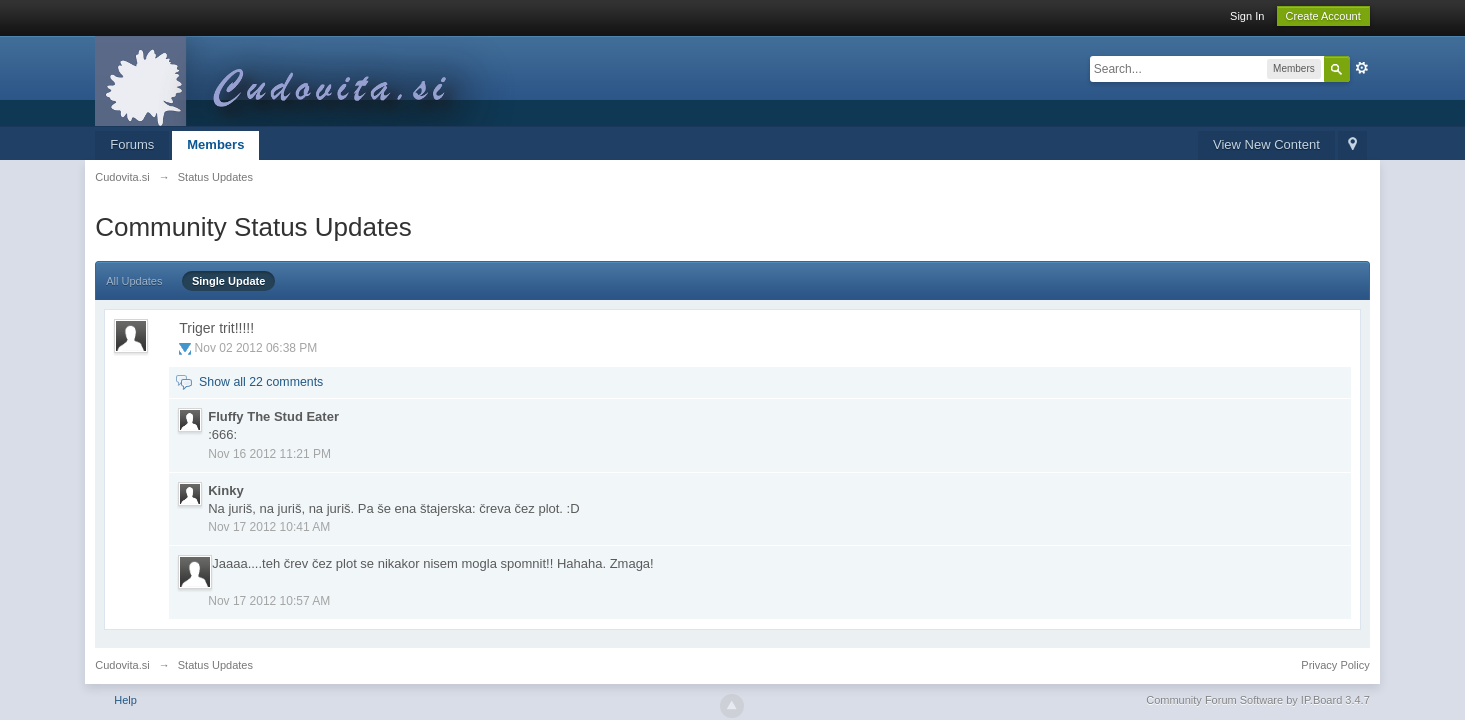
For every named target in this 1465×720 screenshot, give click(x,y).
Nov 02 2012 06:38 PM (256, 348)
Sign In (1247, 16)
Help (125, 700)
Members (215, 144)
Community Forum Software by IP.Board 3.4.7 (1258, 700)
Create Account (1323, 16)
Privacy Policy (1335, 665)
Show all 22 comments (261, 382)
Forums (132, 144)
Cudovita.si (122, 665)
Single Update (228, 281)
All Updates (134, 281)
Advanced (1362, 68)
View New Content (1266, 144)
